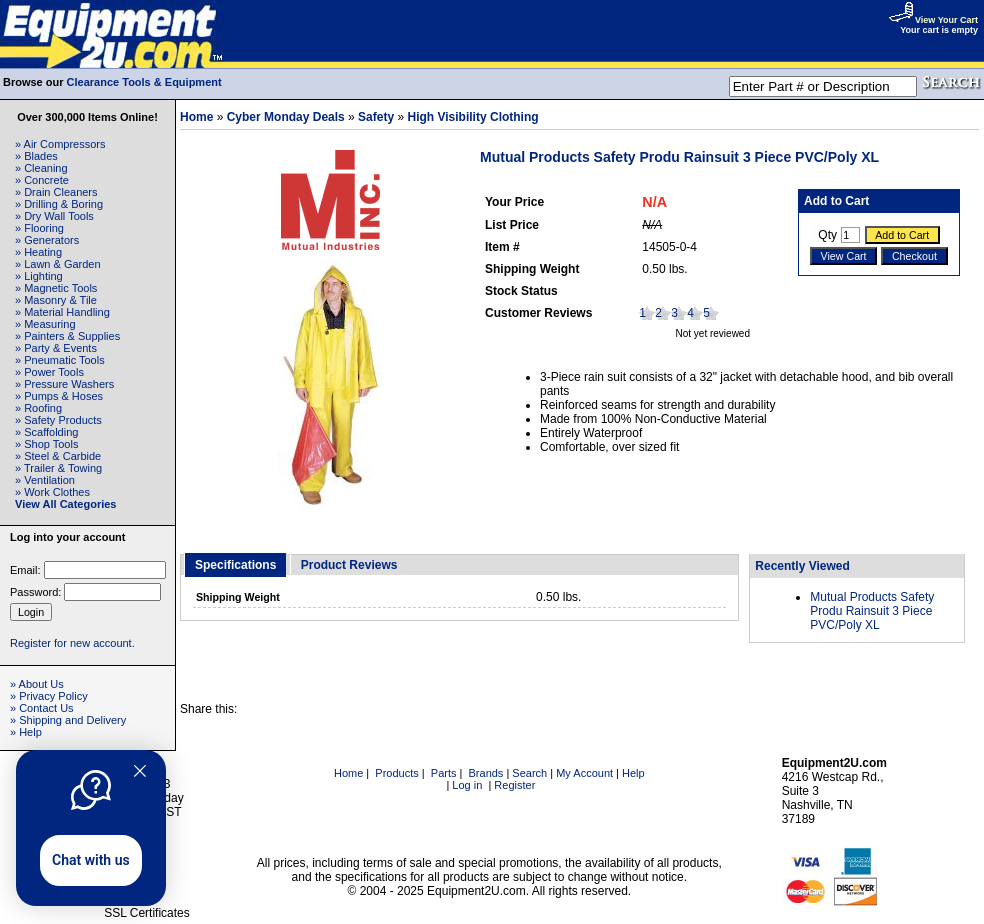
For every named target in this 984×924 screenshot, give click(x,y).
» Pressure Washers (64, 384)
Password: (35, 592)
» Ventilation (45, 480)
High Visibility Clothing (473, 117)
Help (633, 773)
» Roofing (38, 408)
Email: (25, 570)
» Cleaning (41, 168)
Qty (827, 235)
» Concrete (42, 180)
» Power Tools (49, 372)
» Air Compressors (60, 144)
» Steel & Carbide (58, 456)
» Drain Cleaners (56, 192)
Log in (467, 785)
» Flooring (39, 228)
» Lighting (39, 276)
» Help (26, 732)
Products (396, 773)
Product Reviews (349, 565)
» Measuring (45, 324)
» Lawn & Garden (58, 264)
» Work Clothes (52, 492)
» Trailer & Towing (58, 468)
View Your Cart (933, 20)
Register (514, 785)
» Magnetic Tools (56, 288)
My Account (584, 773)
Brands (486, 773)
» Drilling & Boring (59, 204)
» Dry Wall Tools (54, 216)
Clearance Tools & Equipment (144, 82)
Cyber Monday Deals (286, 117)
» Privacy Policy (49, 696)
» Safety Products (58, 420)
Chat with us (91, 860)
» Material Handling (62, 312)
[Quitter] (140, 771)
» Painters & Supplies (67, 336)
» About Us (37, 684)
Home (196, 117)
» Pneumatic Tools (60, 360)
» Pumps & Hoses (59, 396)
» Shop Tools (46, 444)
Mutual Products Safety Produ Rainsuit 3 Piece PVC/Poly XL (872, 611)
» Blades (36, 156)
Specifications (235, 565)
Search (529, 773)
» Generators (47, 240)
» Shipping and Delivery (68, 720)
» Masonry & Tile (56, 300)
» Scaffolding (46, 432)
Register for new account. (72, 643)
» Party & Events (56, 348)
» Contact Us (42, 708)
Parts (444, 773)
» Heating (38, 252)
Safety (376, 117)
